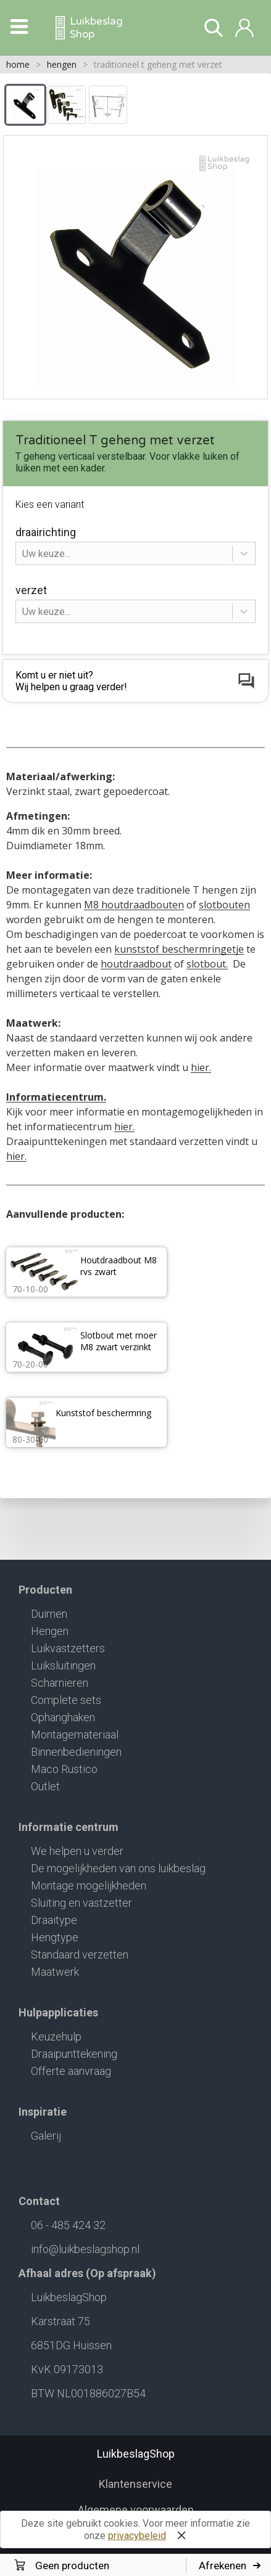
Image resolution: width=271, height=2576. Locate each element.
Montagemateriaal (75, 1734)
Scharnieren (59, 1682)
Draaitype (54, 1920)
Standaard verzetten (79, 1954)
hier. (201, 1067)
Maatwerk (55, 1971)
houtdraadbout (136, 964)
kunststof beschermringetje (179, 949)
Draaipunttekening (74, 2053)
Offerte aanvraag (71, 2070)
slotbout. (207, 964)
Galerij (46, 2135)
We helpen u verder (77, 1850)
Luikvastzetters (68, 1648)
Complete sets (66, 1700)
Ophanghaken (63, 1717)
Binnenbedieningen (76, 1751)
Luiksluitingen (63, 1665)
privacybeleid (137, 2535)
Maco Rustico (64, 1769)
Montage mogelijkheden (88, 1885)
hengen (62, 64)
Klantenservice (135, 2483)
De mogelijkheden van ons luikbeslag (118, 1868)
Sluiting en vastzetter (81, 1902)
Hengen (50, 1630)
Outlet (45, 1786)
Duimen (49, 1613)
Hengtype (54, 1937)
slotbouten (224, 904)
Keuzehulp (56, 2036)
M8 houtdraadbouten (134, 904)
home (18, 64)
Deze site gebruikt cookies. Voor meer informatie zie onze (135, 2531)
